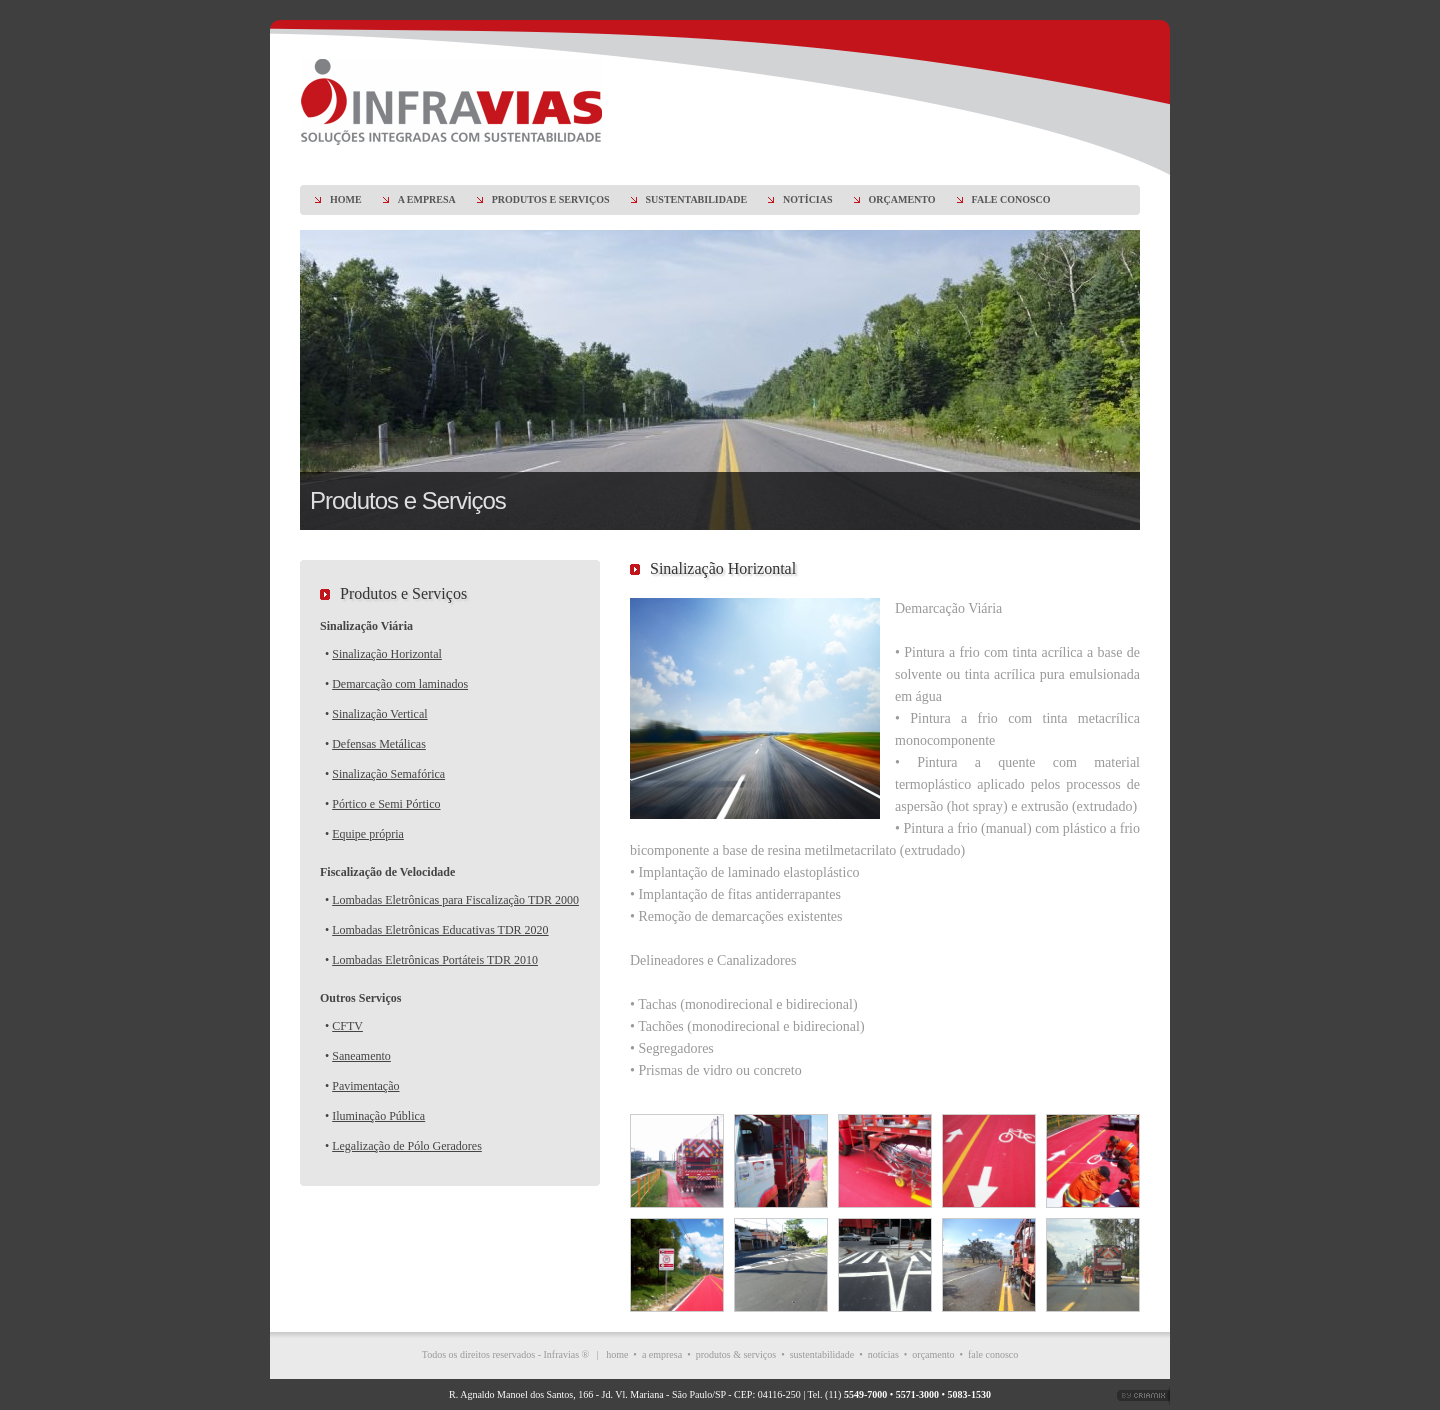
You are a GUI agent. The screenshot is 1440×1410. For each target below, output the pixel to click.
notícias (883, 1354)
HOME (346, 199)
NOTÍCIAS (807, 199)
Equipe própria (368, 834)
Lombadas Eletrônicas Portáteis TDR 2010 (435, 960)
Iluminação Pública (378, 1116)
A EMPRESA (427, 199)
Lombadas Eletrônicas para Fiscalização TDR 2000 (455, 900)
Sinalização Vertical (379, 714)
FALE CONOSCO (1011, 199)
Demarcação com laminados (400, 684)
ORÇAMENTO (902, 199)
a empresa (662, 1354)
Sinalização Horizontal (387, 654)
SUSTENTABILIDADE (697, 199)
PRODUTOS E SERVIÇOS (551, 199)
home (617, 1354)
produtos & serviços (736, 1354)
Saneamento (361, 1056)
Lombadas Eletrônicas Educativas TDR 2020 (440, 930)
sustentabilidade (822, 1354)
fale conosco (993, 1354)
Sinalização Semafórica (388, 774)
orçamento (933, 1354)
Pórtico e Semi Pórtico (386, 804)
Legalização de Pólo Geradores (407, 1146)
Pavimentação (365, 1086)
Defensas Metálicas (379, 744)
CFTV (347, 1026)
